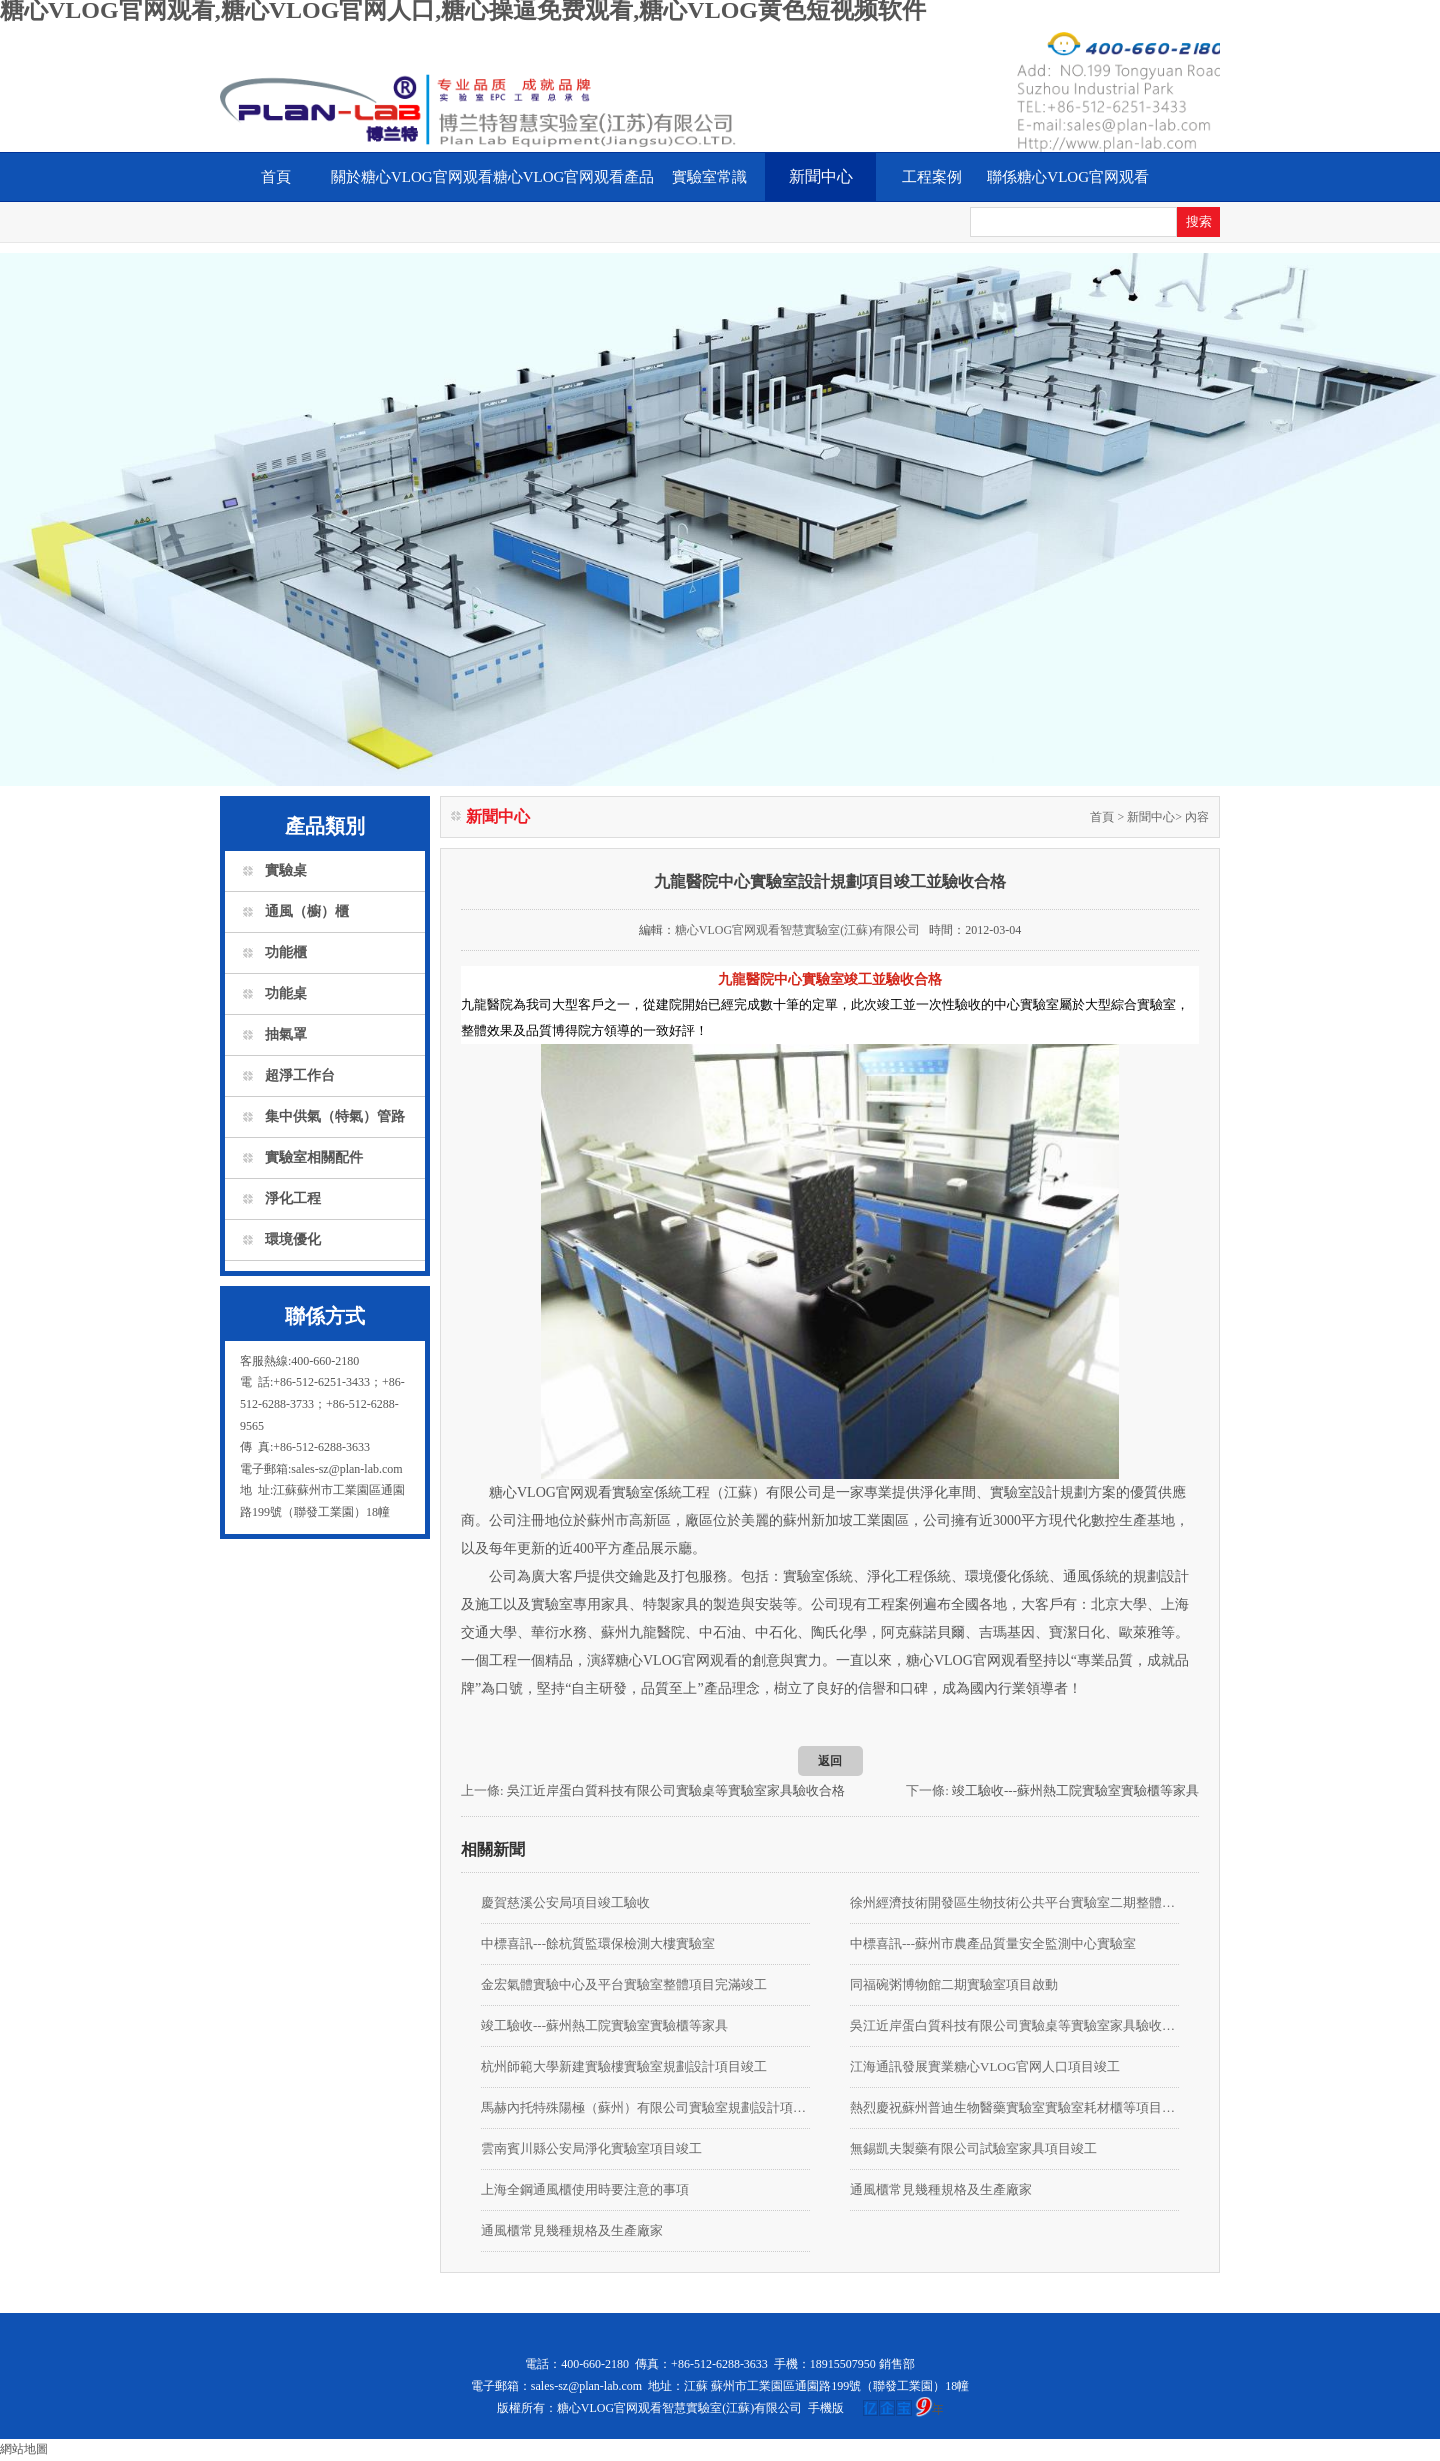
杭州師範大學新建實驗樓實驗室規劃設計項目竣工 (624, 2066)
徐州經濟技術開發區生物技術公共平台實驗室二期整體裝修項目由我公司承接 (1014, 1902)
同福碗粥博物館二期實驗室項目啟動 (954, 1984)
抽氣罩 (286, 1034)
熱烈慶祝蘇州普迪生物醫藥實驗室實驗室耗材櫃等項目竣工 (1014, 2107)
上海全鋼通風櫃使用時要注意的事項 (585, 2189)
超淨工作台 (300, 1075)
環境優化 (293, 1239)
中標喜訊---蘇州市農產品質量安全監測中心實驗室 (993, 1943)
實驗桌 (286, 870)
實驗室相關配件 (314, 1157)
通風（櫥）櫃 (307, 911)
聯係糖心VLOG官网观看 (1068, 177)
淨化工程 (293, 1198)
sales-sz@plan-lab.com (586, 2386)
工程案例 (932, 177)
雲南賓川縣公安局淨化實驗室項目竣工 (591, 2148)
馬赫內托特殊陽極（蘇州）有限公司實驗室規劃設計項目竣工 (645, 2107)
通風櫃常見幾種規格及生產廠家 (941, 2189)
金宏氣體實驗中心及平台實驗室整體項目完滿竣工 (624, 1984)
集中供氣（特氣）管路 (335, 1116)
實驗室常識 (709, 177)
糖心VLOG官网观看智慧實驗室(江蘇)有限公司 (797, 930)
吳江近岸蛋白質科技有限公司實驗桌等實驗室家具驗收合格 (676, 1790)
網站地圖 (24, 2449)
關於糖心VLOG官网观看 (412, 177)
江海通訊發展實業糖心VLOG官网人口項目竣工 (985, 2066)
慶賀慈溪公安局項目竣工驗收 (565, 1902)
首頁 (276, 177)
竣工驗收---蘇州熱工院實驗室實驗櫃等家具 (1075, 1790)
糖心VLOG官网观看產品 (574, 177)
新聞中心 (821, 176)
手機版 (826, 2408)
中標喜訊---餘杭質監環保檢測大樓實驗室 (598, 1943)
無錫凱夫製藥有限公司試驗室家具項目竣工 (973, 2148)
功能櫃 (286, 952)
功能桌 (286, 993)
